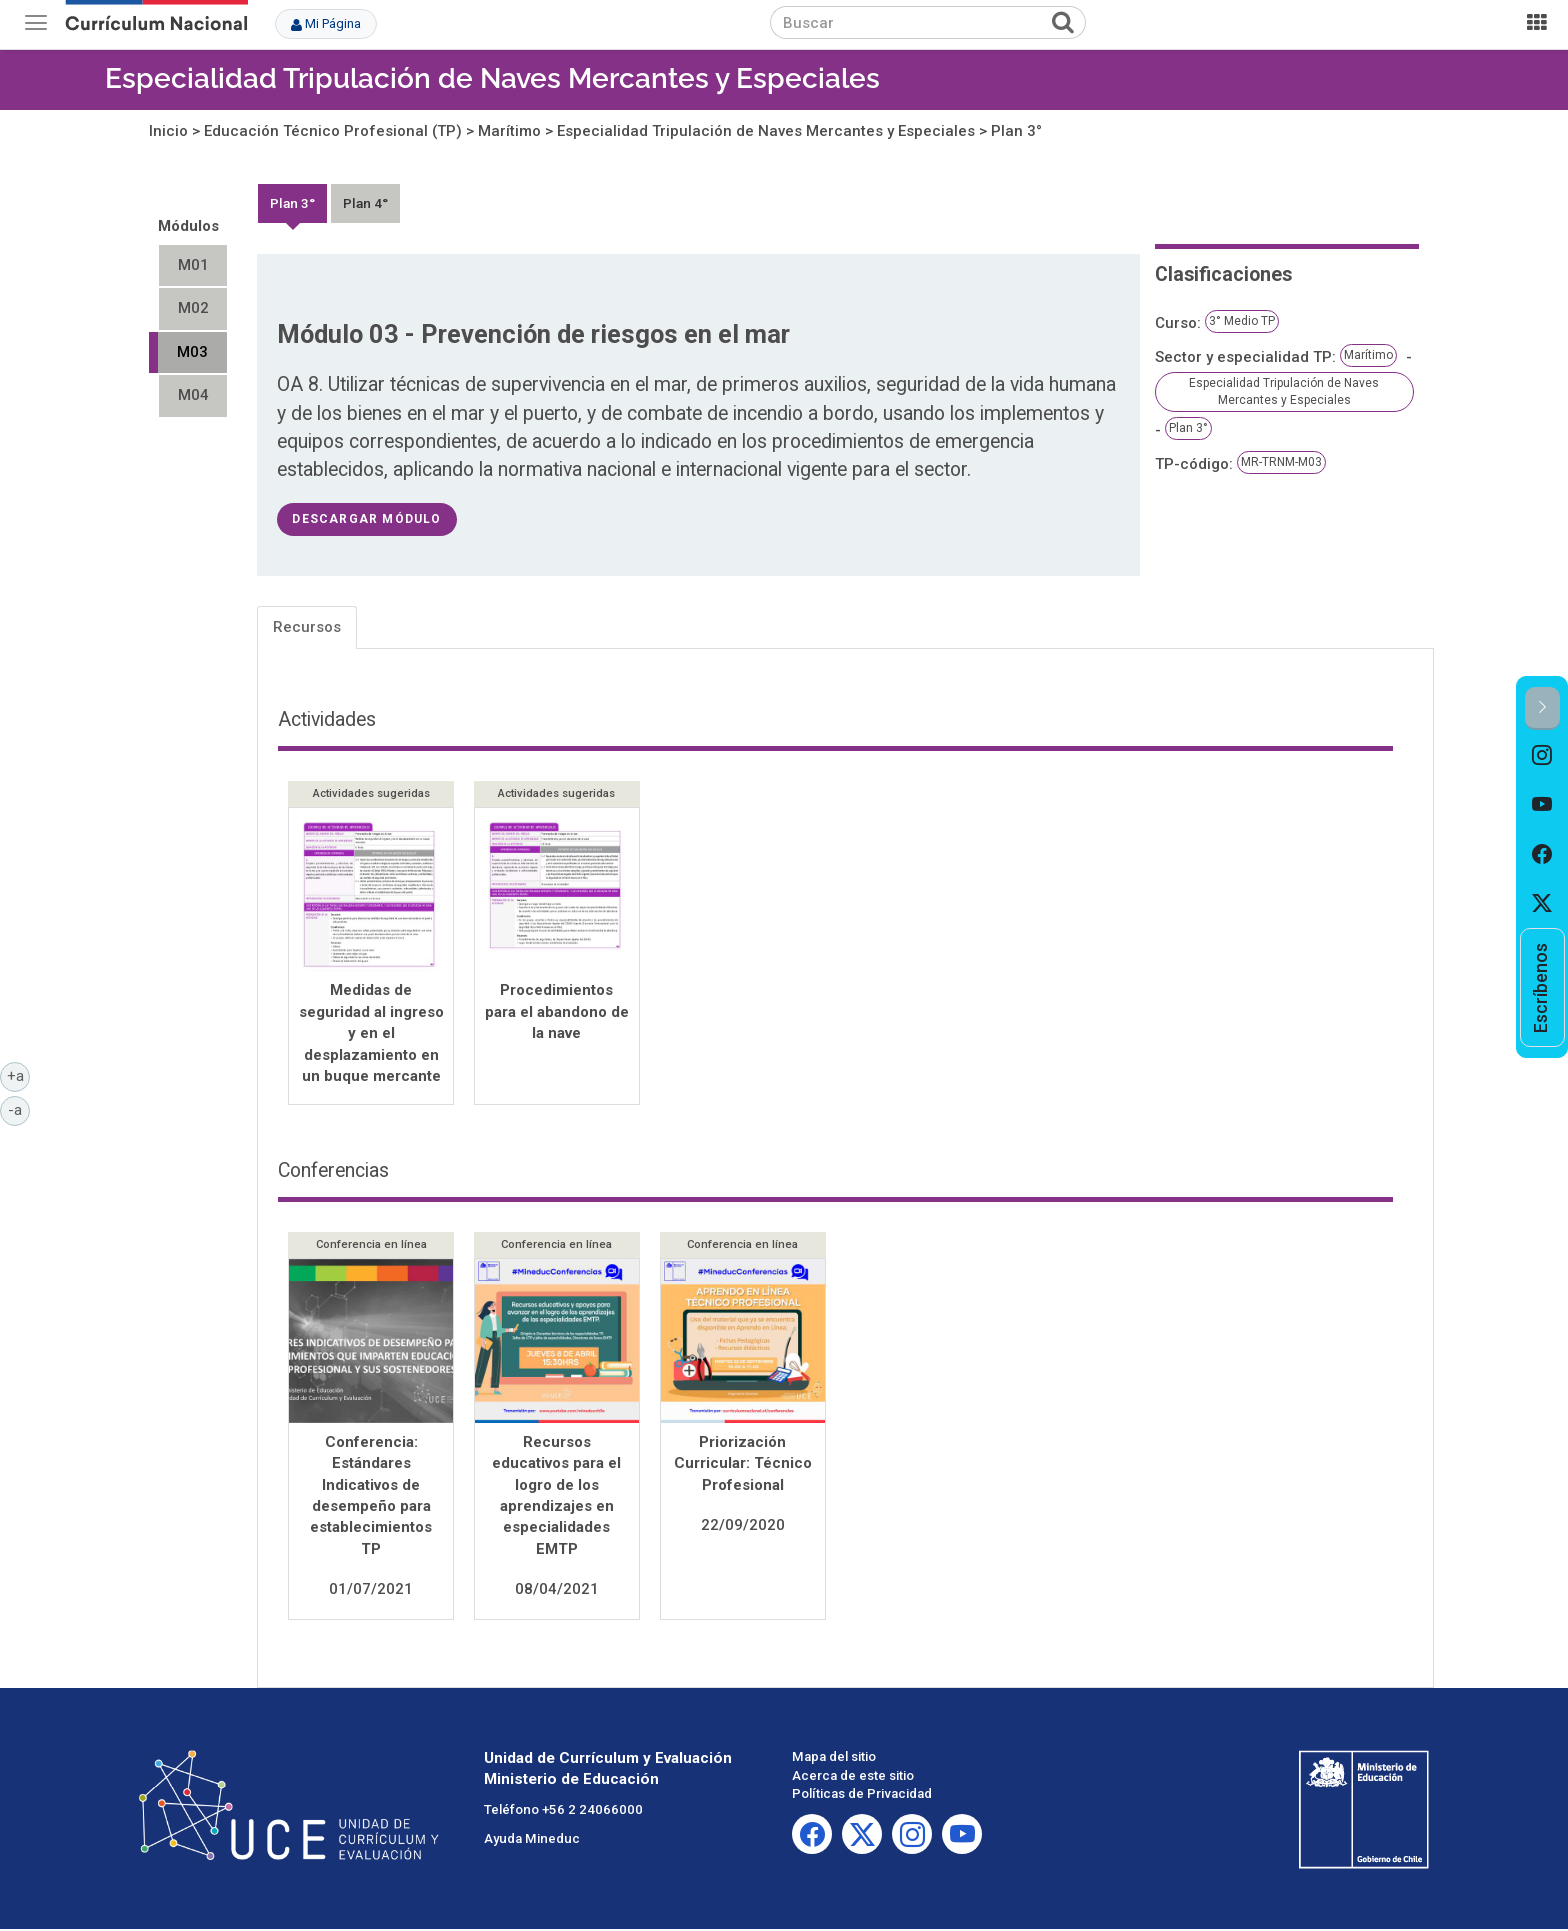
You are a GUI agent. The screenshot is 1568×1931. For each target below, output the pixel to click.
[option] (1542, 755)
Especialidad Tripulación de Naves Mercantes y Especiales (492, 78)
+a (19, 1075)
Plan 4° (365, 203)
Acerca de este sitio (853, 1777)
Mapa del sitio (834, 1758)
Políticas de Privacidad (862, 1795)
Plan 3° (1016, 131)
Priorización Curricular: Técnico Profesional (743, 1465)
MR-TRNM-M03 (1281, 462)
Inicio (168, 131)
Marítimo (509, 131)
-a (19, 1109)
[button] (1542, 708)
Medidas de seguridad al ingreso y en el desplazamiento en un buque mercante (371, 1033)
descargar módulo (366, 519)
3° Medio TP (1242, 321)
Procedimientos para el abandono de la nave (557, 1011)
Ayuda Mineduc (532, 1840)
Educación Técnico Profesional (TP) (333, 131)
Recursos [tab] (307, 627)
